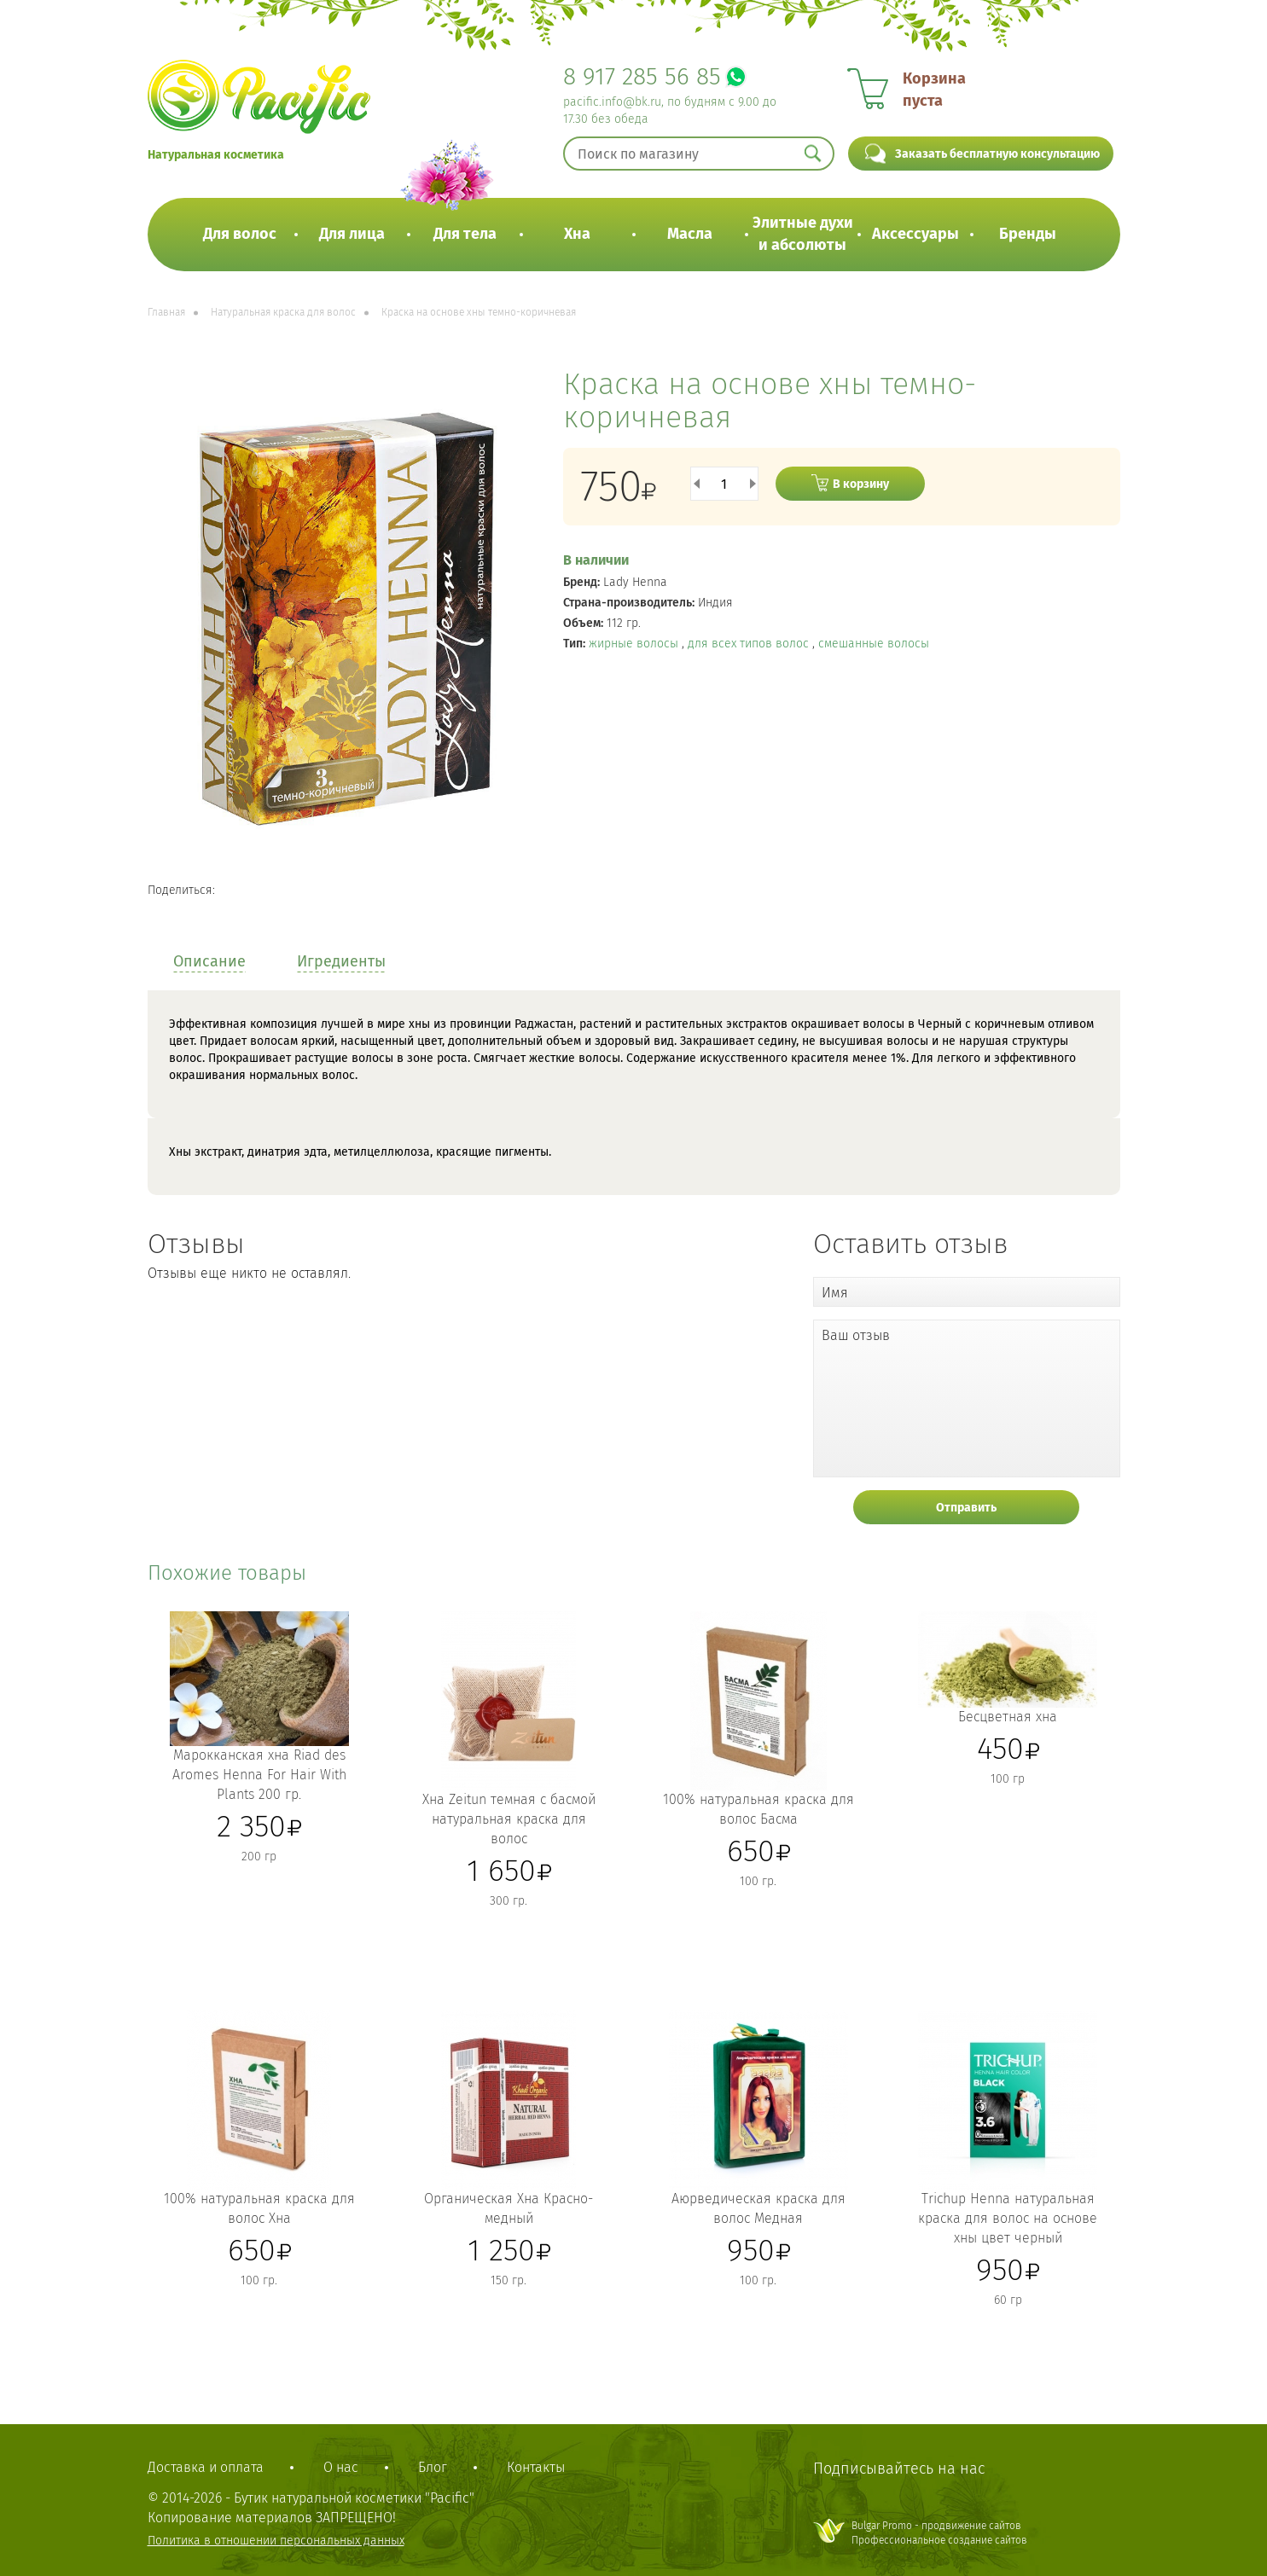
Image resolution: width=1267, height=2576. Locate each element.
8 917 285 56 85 (642, 76)
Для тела (465, 233)
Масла (689, 233)
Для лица (352, 233)
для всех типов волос (750, 643)
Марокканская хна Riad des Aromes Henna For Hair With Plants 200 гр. (259, 1774)
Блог (432, 2467)
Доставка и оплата (206, 2467)
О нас (340, 2467)
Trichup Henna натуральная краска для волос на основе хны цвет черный (1007, 2218)
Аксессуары (915, 233)
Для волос (239, 233)
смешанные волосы (873, 643)
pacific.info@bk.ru (612, 102)
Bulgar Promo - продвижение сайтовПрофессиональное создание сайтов (939, 2533)
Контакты (536, 2467)
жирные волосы (635, 643)
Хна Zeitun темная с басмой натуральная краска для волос (509, 1819)
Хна (577, 233)
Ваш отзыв (856, 1335)
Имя (835, 1293)
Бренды (1027, 233)
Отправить (966, 1507)
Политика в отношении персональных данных (276, 2540)
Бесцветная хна (1007, 1717)
